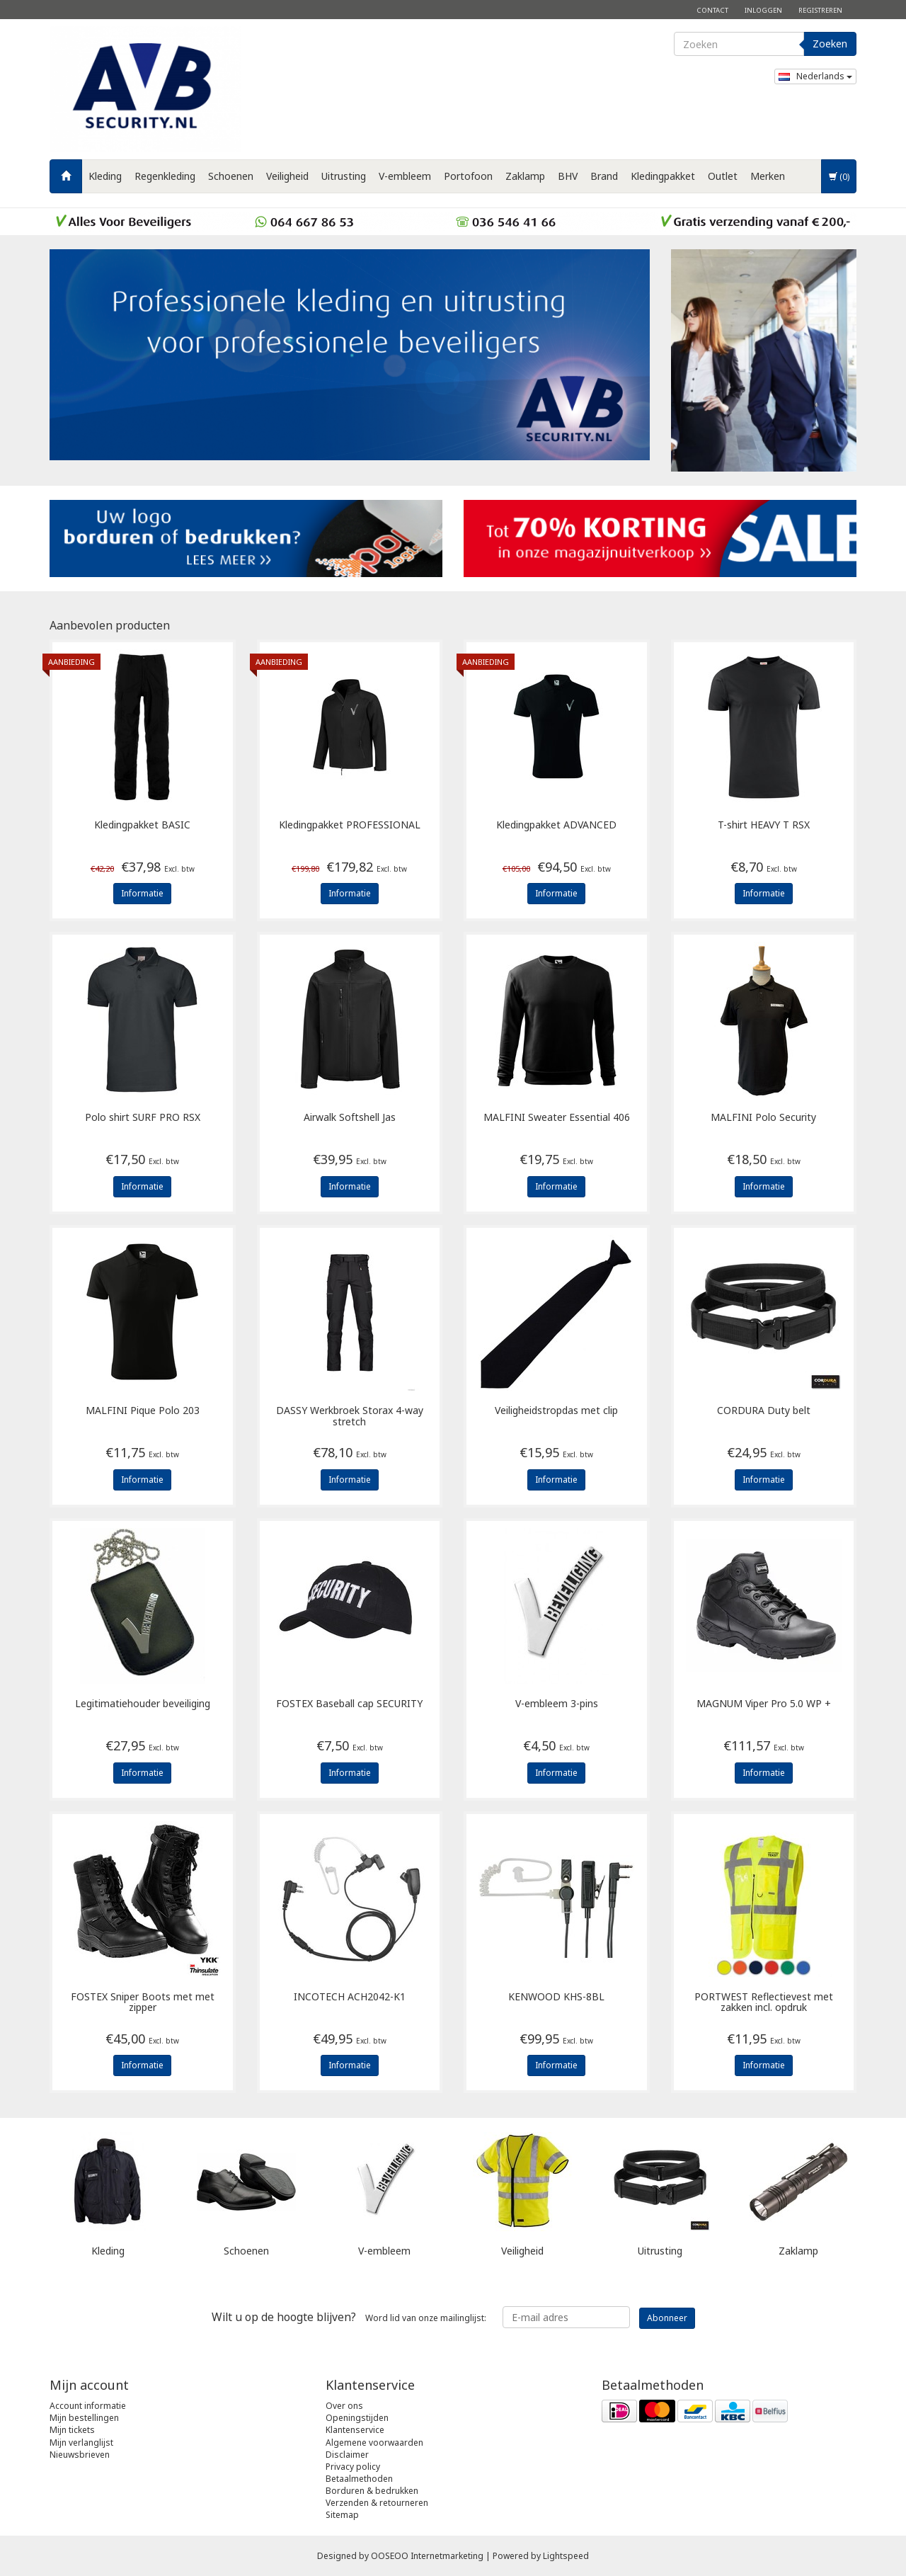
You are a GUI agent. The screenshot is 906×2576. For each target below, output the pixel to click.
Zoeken (830, 43)
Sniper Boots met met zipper (142, 2002)
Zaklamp (525, 176)
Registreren (820, 10)
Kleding (105, 176)
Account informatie (88, 2406)
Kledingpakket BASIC (142, 825)
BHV (568, 176)
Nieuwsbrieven (80, 2455)
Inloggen (763, 10)
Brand (604, 176)
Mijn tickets (72, 2430)
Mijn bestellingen (84, 2418)
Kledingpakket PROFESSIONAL (349, 825)
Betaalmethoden (359, 2479)
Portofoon (468, 176)
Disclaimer (347, 2455)
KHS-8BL (556, 1997)
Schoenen (230, 176)
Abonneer (667, 2318)
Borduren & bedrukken (372, 2491)
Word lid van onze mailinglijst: (349, 2317)
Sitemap (342, 2515)
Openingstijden (357, 2418)
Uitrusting (343, 176)
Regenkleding (164, 176)
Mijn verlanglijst (81, 2443)
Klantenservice (355, 2430)
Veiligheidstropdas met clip (556, 1411)
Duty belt (763, 1411)
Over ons (344, 2406)
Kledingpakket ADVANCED (556, 825)
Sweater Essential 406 (556, 1118)
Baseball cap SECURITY (349, 1704)
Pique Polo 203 (143, 1411)
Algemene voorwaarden (374, 2443)
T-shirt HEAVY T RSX (764, 825)
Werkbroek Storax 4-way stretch (349, 1416)
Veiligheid (287, 176)
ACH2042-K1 (350, 1997)
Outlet (723, 176)
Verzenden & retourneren (377, 2503)
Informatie (142, 893)
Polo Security (763, 1118)
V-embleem (405, 176)
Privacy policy (353, 2467)
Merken (767, 176)
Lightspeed (566, 2556)
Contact (712, 10)
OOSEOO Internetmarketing (427, 2556)
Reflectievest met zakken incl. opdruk (763, 2002)
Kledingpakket (663, 176)
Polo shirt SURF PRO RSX (142, 1118)
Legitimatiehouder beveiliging (142, 1704)
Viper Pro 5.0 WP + (763, 1704)
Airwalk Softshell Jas (350, 1118)
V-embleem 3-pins (556, 1704)
